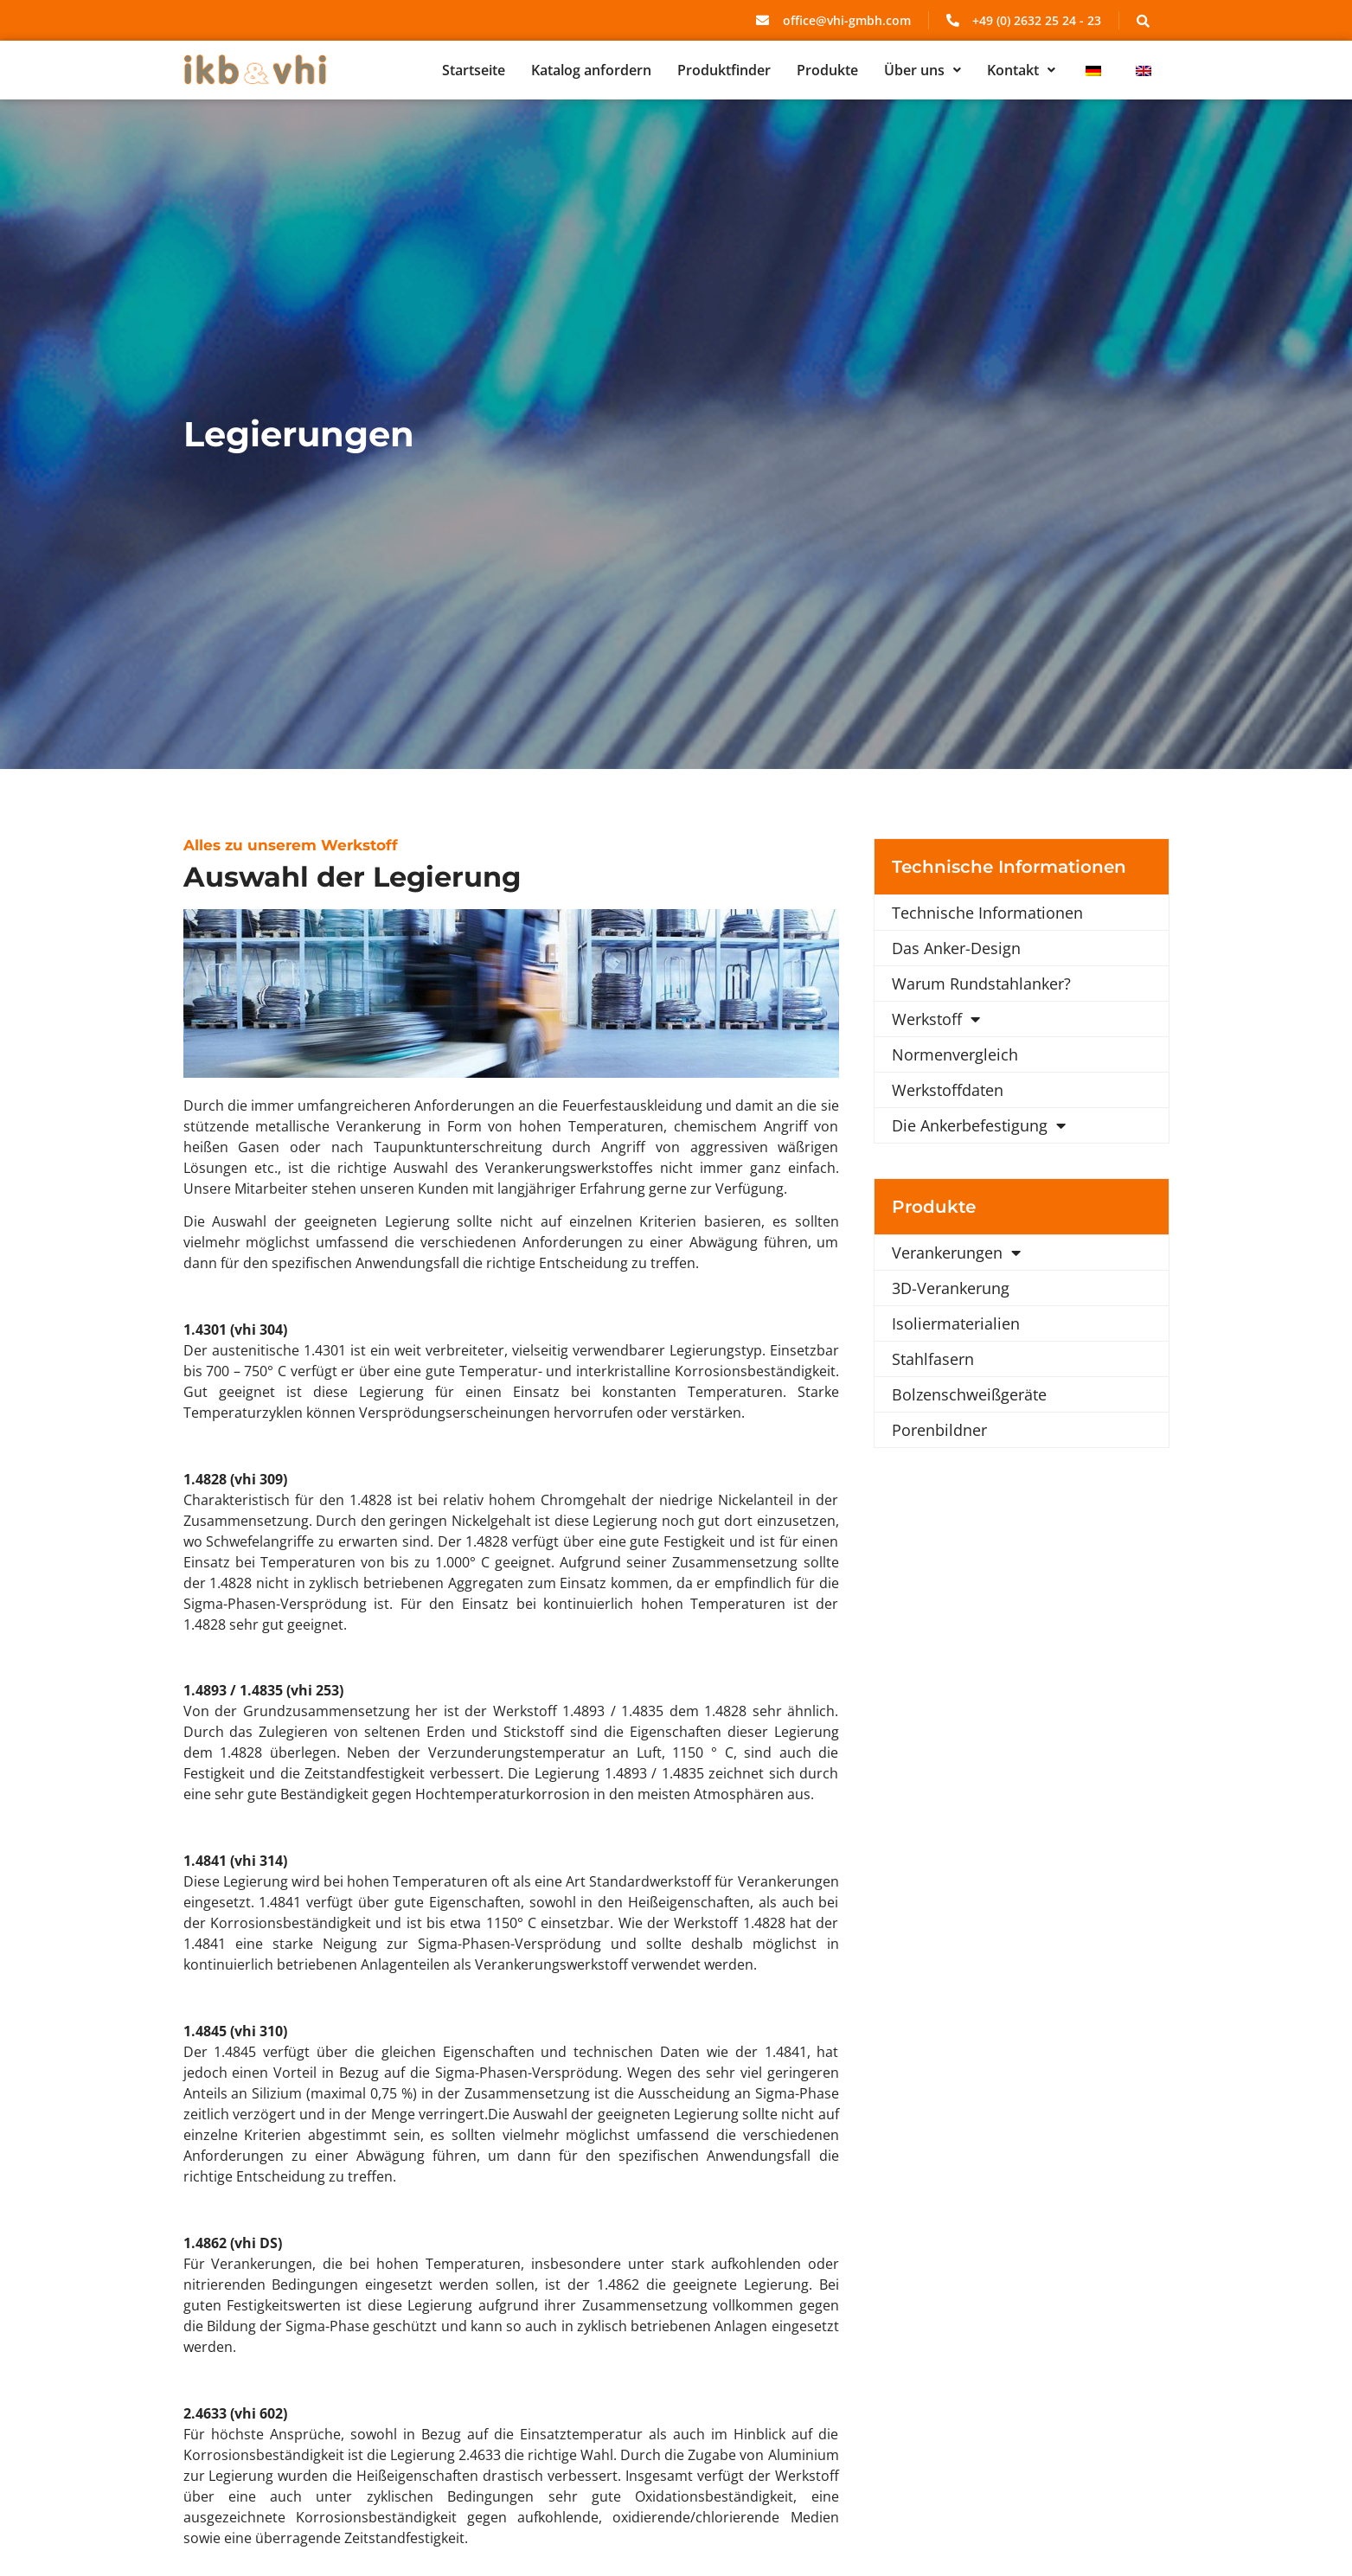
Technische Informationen (987, 912)
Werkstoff (936, 1019)
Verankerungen (956, 1252)
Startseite (473, 70)
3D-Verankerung (950, 1288)
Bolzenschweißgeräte (969, 1394)
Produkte (827, 70)
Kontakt (1021, 70)
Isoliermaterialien (956, 1323)
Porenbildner (939, 1429)
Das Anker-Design (956, 948)
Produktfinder (724, 70)
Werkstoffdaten (947, 1090)
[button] (922, 70)
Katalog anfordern (591, 70)
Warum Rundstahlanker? (981, 983)
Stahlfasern (933, 1359)
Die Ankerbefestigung (979, 1125)
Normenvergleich (955, 1054)
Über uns (922, 70)
